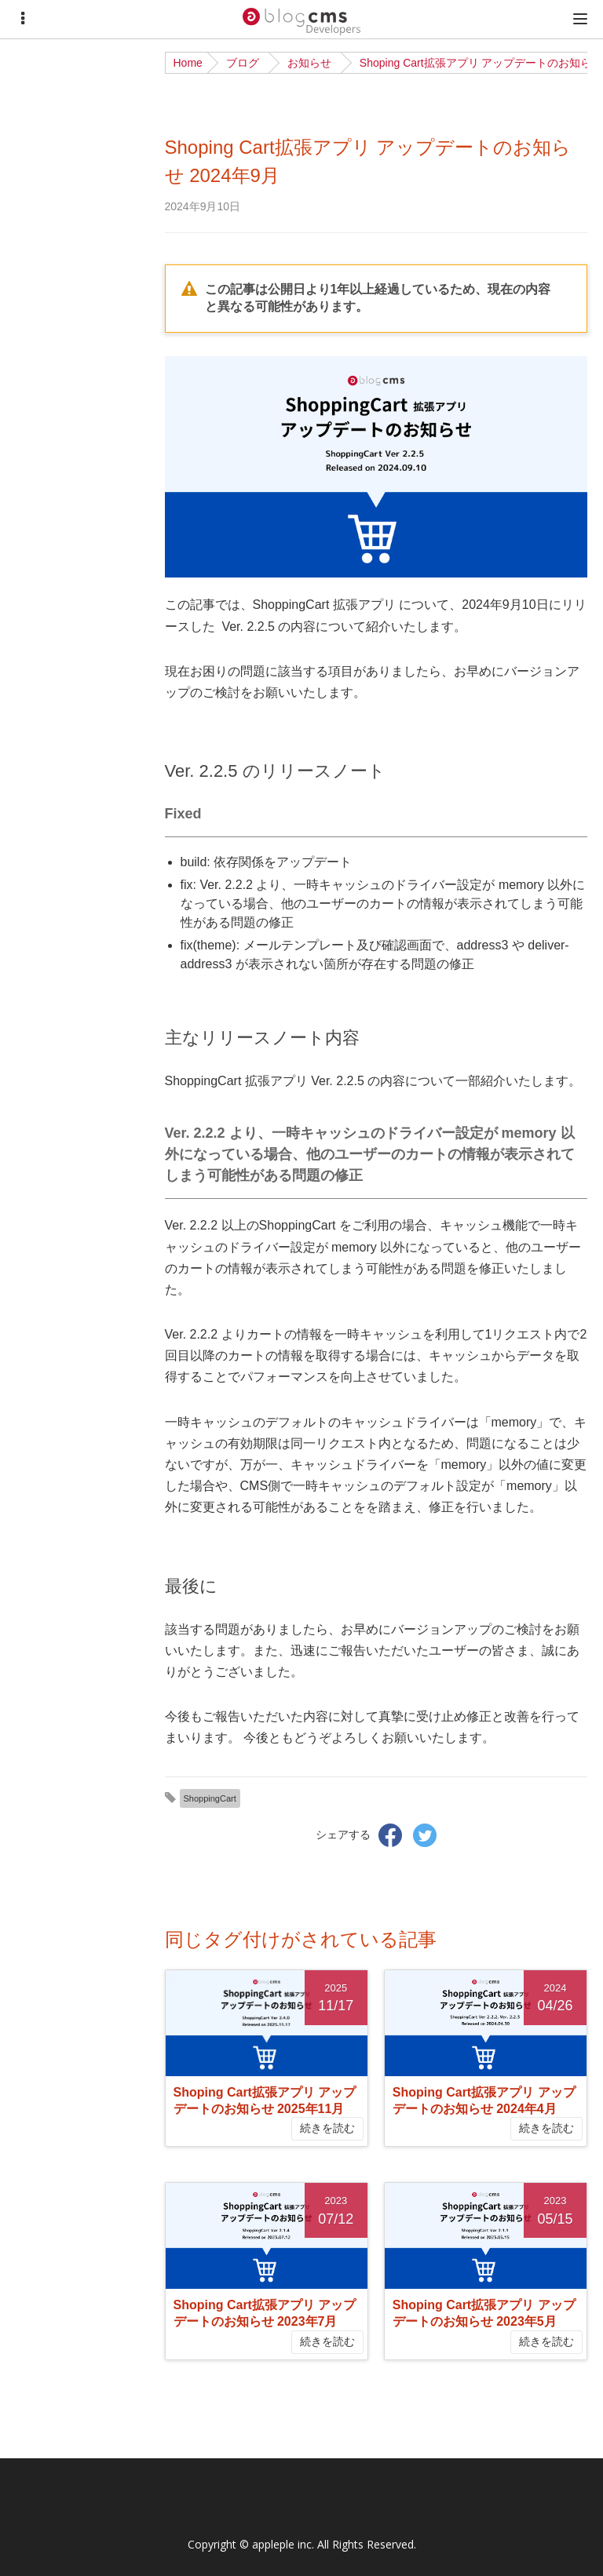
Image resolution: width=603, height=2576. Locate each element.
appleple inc (282, 2544)
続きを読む (327, 2128)
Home (188, 62)
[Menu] (23, 19)
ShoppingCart (210, 1798)
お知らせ (309, 62)
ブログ (242, 62)
